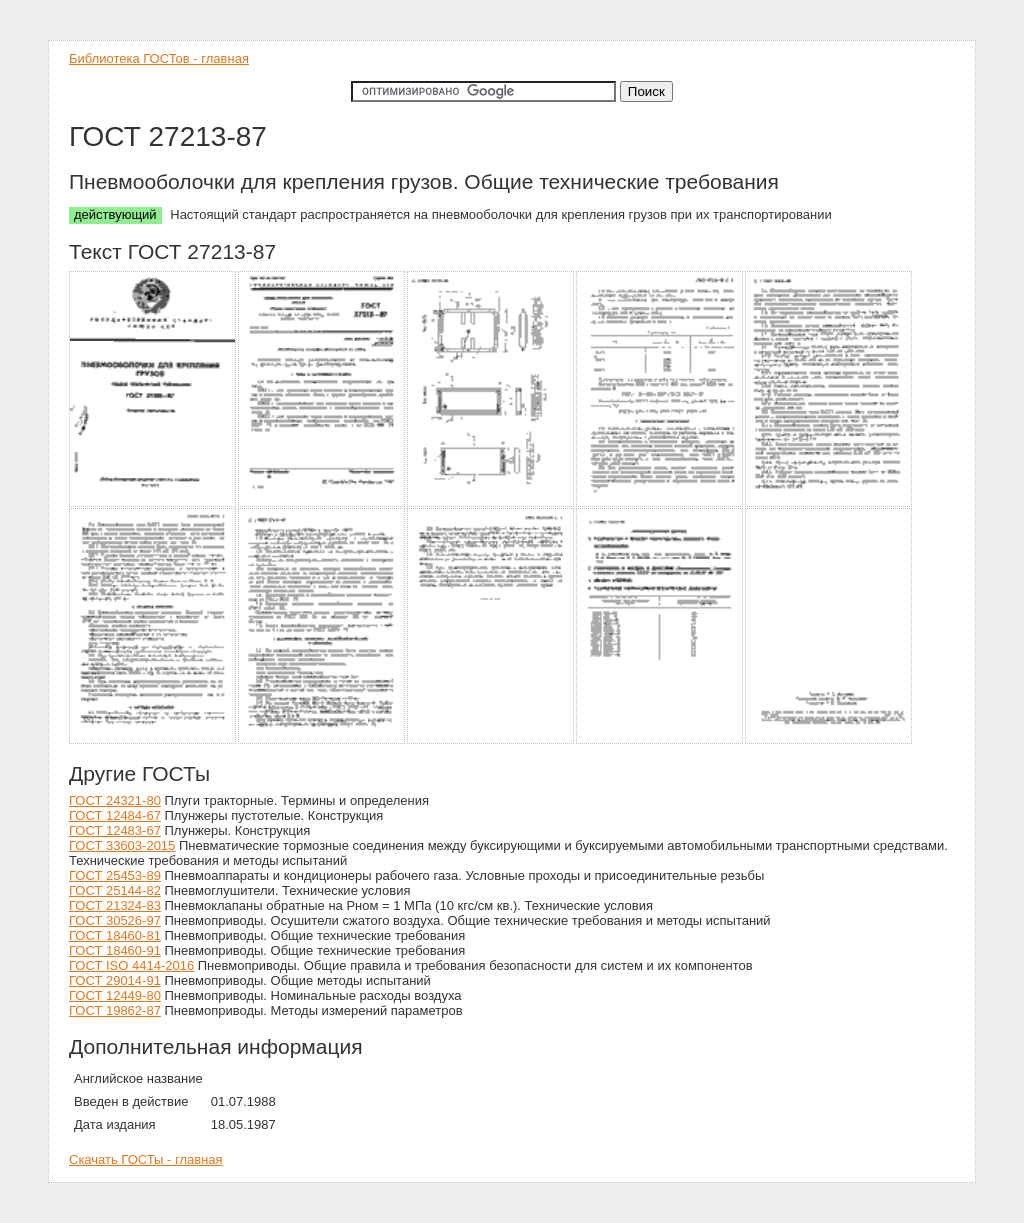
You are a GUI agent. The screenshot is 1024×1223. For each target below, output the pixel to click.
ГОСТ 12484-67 (115, 815)
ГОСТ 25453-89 (115, 875)
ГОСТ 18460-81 (115, 935)
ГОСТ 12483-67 (115, 830)
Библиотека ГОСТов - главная (159, 58)
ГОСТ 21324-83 (115, 905)
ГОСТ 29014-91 (115, 980)
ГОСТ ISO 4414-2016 (131, 965)
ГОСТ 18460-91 (115, 950)
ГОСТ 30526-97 (115, 920)
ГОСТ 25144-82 (115, 890)
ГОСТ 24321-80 (115, 800)
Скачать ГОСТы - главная (146, 1159)
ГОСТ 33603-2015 (122, 845)
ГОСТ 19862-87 (115, 1010)
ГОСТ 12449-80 (115, 995)
